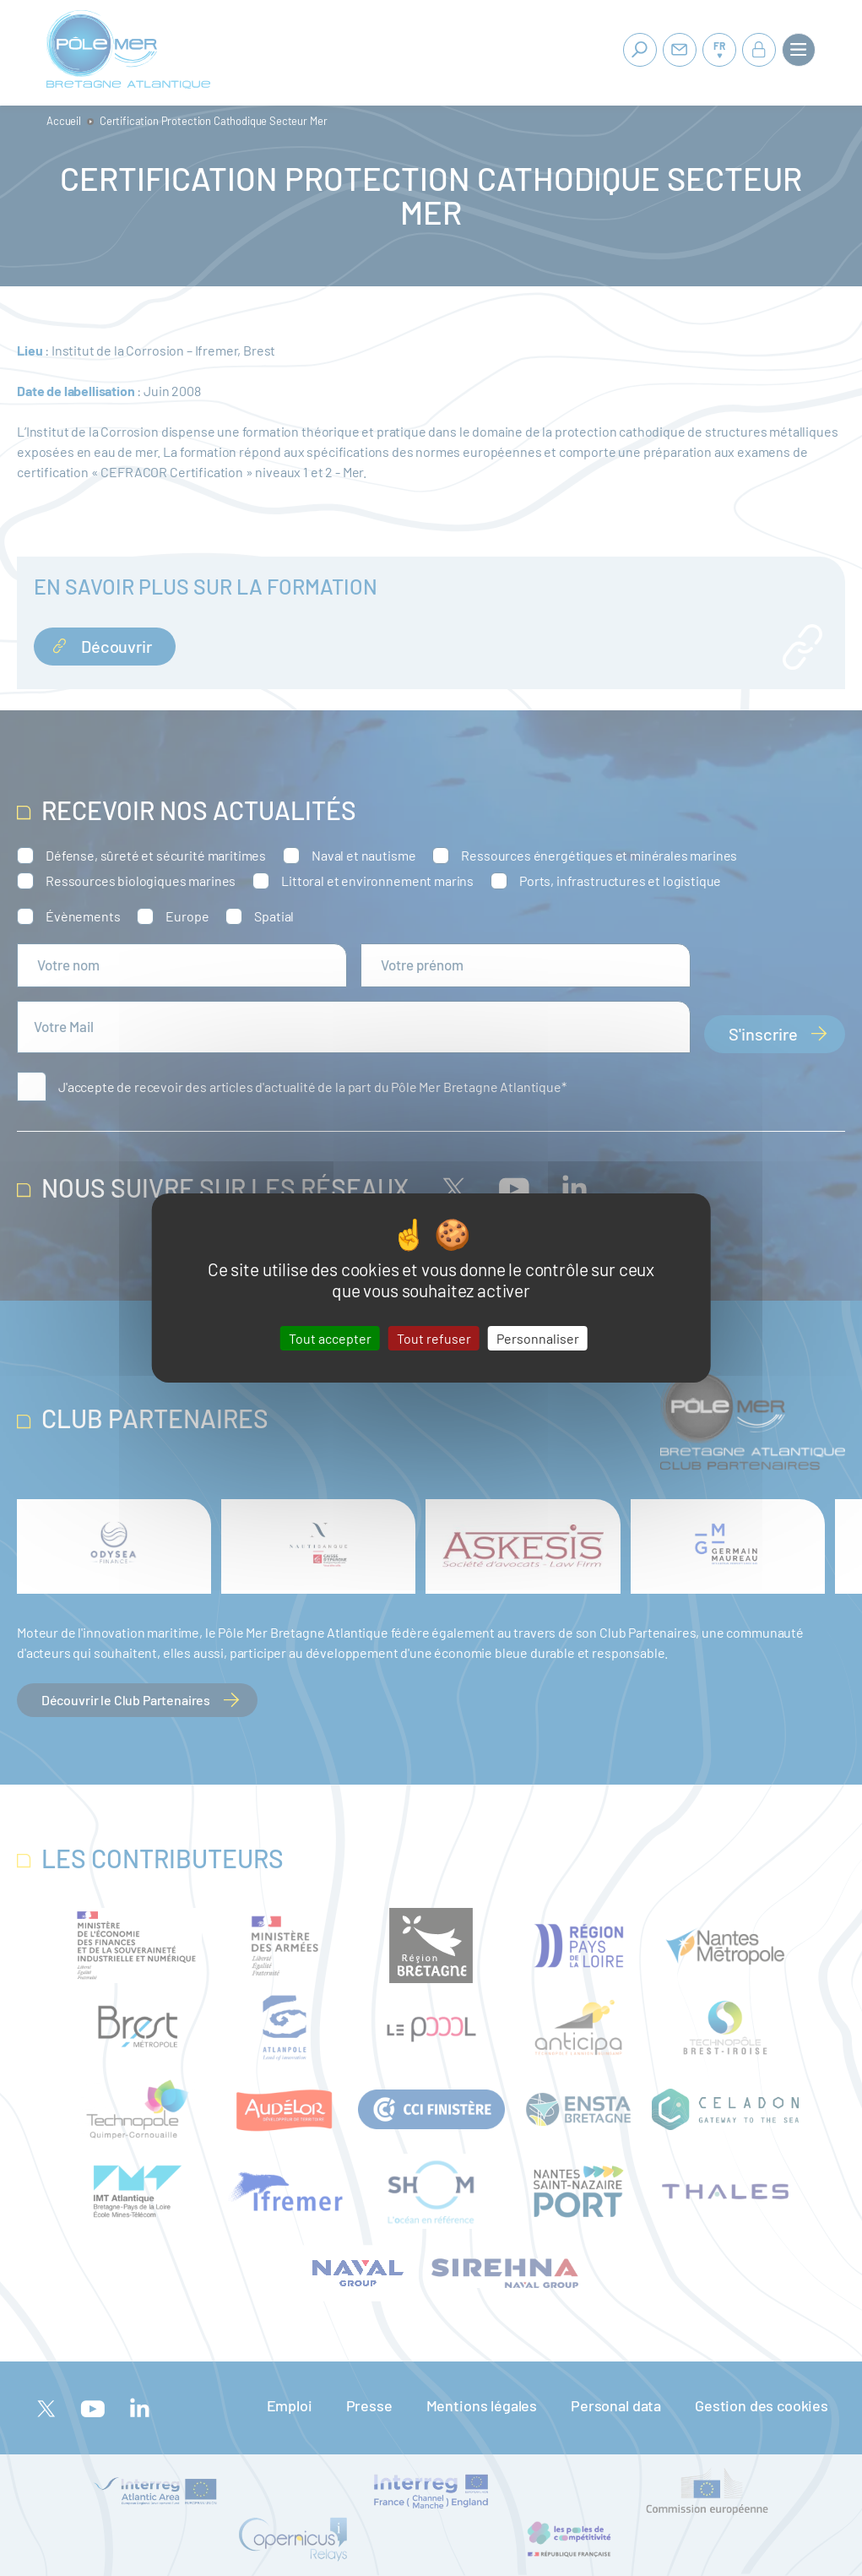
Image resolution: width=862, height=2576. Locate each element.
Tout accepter (330, 1338)
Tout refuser (434, 1338)
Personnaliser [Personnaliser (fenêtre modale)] (537, 1338)
